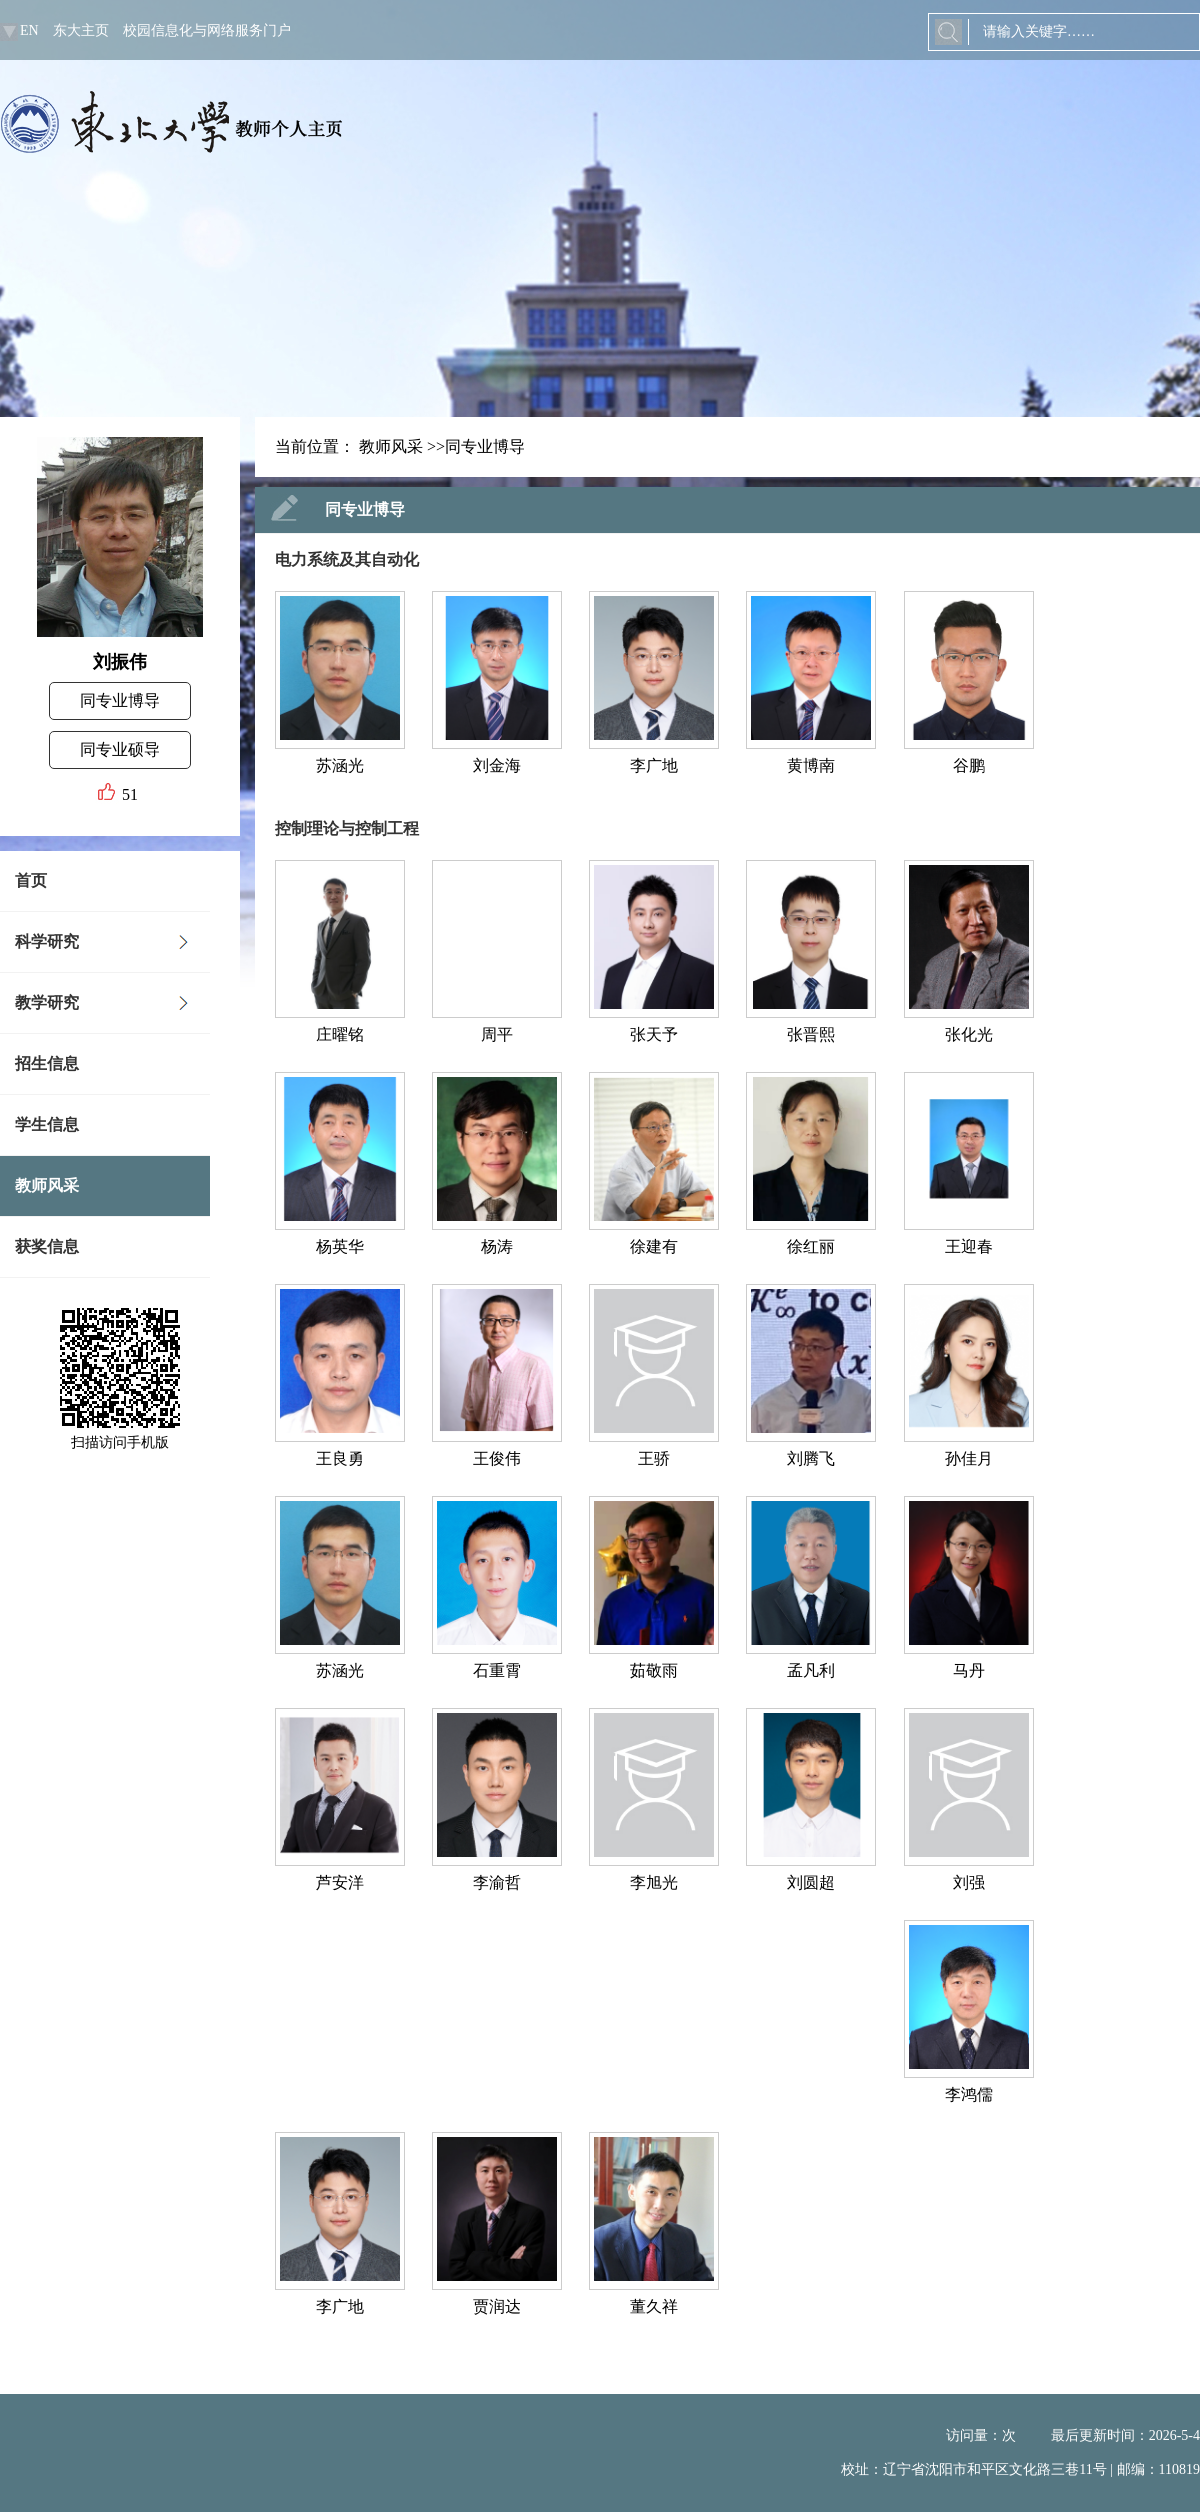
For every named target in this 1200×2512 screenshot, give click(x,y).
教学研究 (47, 1002)
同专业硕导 (120, 749)
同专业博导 (120, 700)
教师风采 (47, 1185)
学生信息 (47, 1124)
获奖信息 (47, 1246)
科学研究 (47, 941)
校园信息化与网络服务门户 (207, 30)
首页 (31, 880)
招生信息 (47, 1063)
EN (29, 30)
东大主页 (81, 30)
